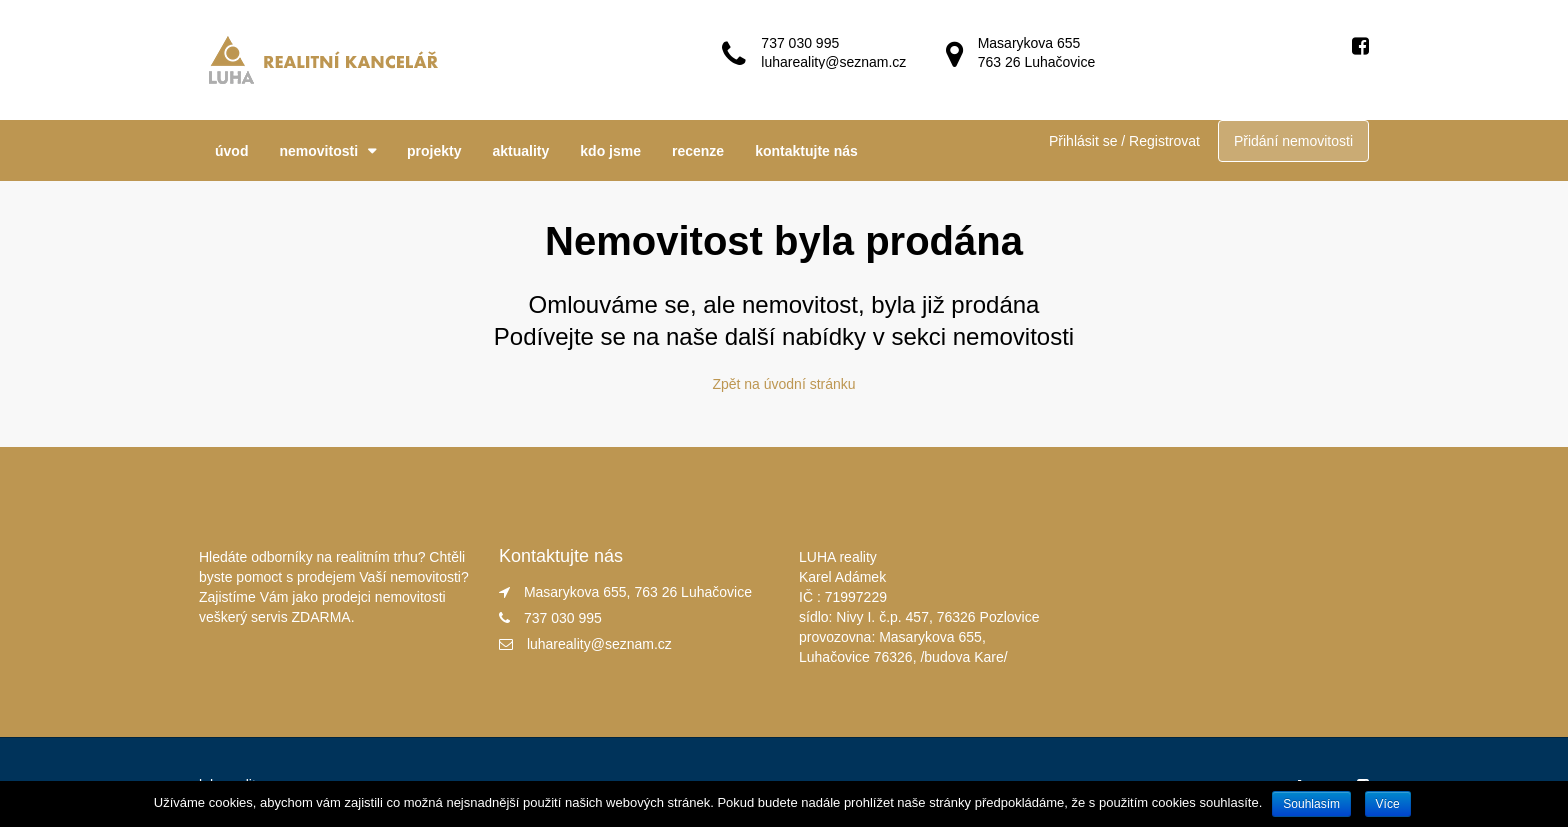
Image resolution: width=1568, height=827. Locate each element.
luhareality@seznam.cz (599, 644)
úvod (231, 151)
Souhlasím (1311, 804)
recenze (698, 151)
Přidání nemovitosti (1293, 141)
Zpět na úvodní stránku (783, 384)
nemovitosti (318, 151)
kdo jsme (610, 151)
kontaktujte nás (806, 151)
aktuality (521, 151)
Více (1388, 804)
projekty (434, 151)
